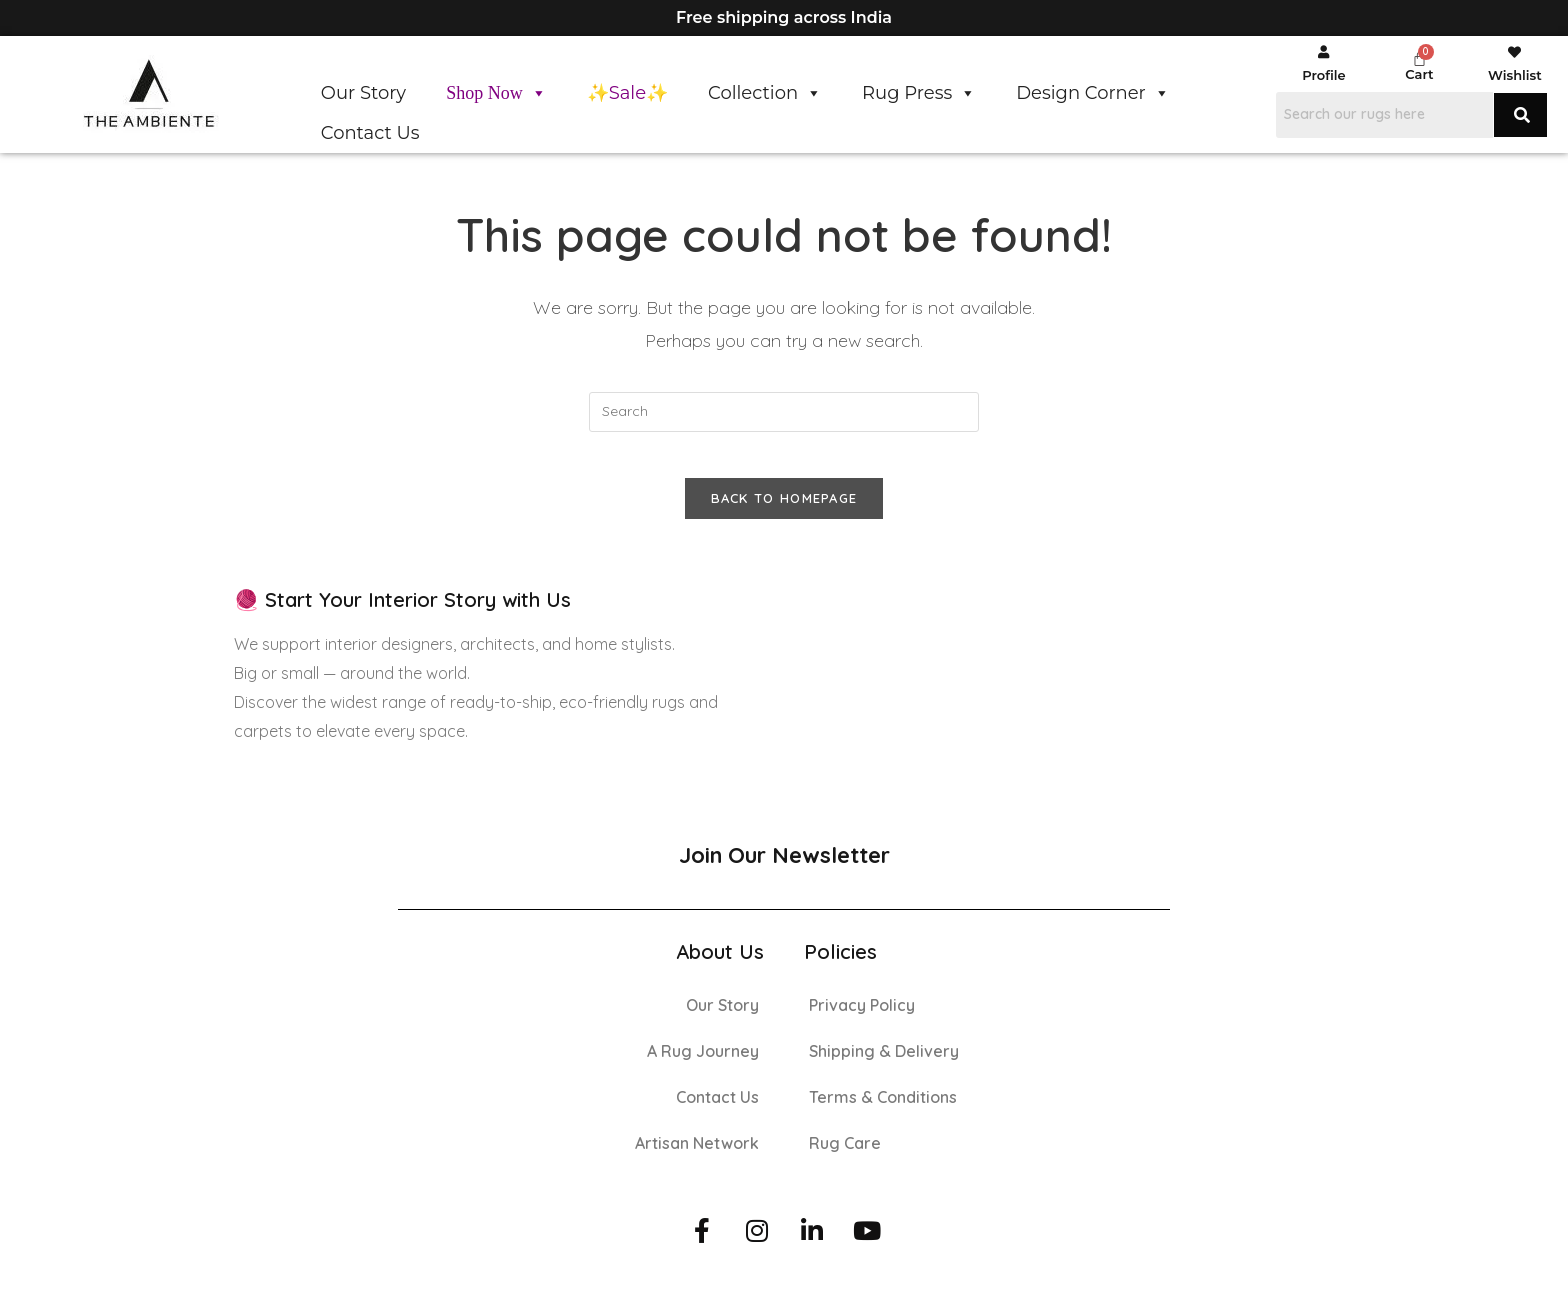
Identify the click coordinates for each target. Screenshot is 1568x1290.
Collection (765, 93)
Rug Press (919, 93)
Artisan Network (697, 1157)
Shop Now (496, 93)
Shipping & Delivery (884, 1065)
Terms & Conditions (883, 1111)
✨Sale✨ (627, 93)
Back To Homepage (784, 513)
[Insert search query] (784, 412)
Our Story (363, 93)
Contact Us (370, 133)
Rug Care (845, 1157)
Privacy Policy (862, 1019)
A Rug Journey (703, 1065)
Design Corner (1093, 93)
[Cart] (1419, 58)
